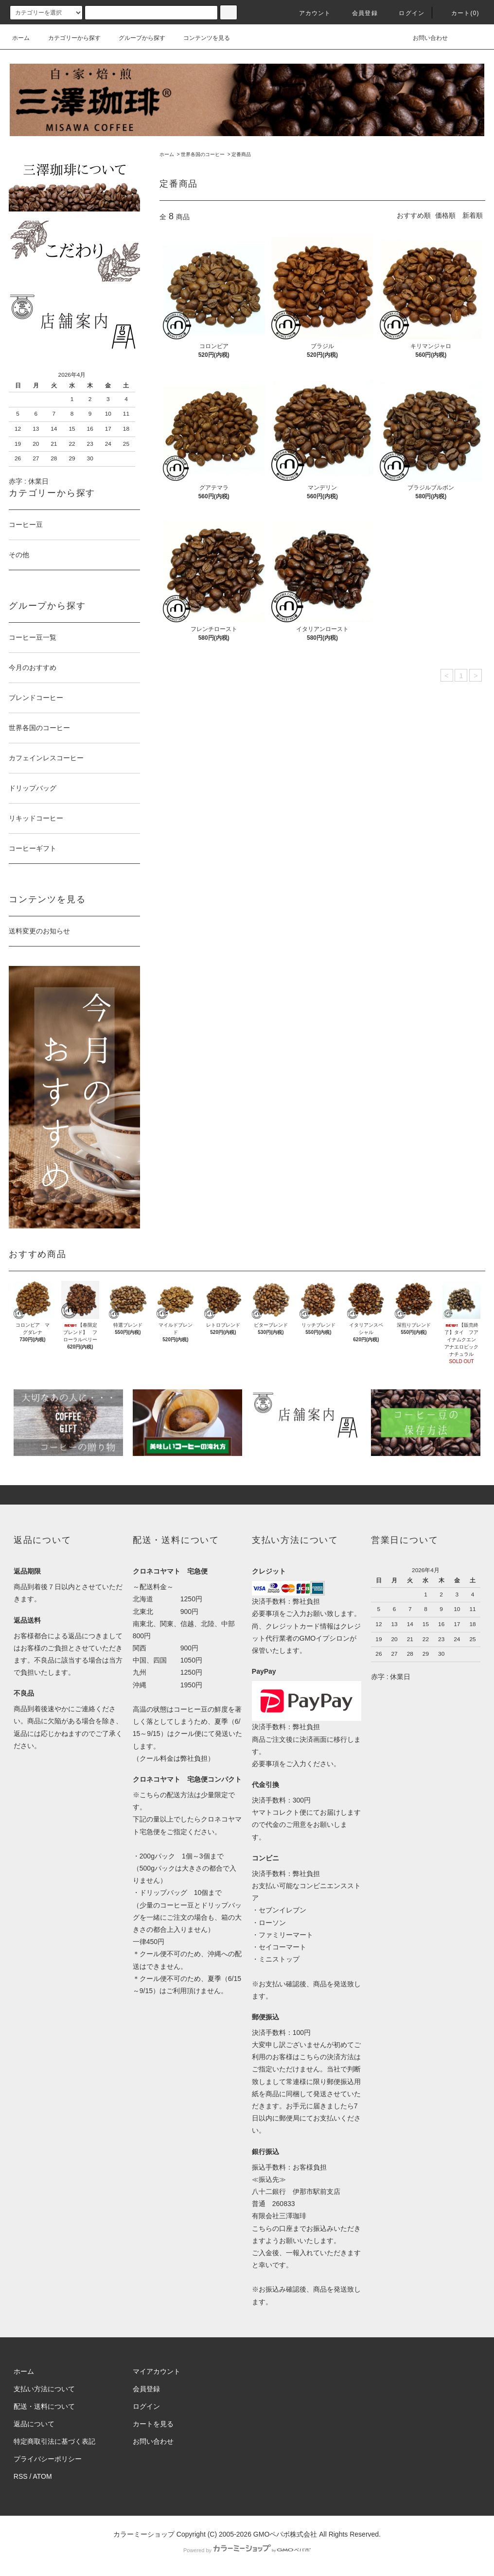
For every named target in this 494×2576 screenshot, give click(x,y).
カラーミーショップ (144, 2534)
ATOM (42, 2476)
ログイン (405, 13)
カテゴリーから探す (68, 38)
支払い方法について (44, 2389)
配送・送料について (44, 2406)
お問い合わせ (424, 38)
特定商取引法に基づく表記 (54, 2441)
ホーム (21, 38)
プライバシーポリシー (48, 2459)
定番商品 (241, 154)
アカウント (309, 13)
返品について (34, 2424)
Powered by (247, 2550)
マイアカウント (156, 2371)
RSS (21, 2476)
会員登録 (359, 13)
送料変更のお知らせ (39, 931)
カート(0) (459, 13)
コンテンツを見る (201, 38)
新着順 (472, 215)
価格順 (445, 215)
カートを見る (153, 2424)
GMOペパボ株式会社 (285, 2534)
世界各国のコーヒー (203, 154)
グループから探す (136, 38)
